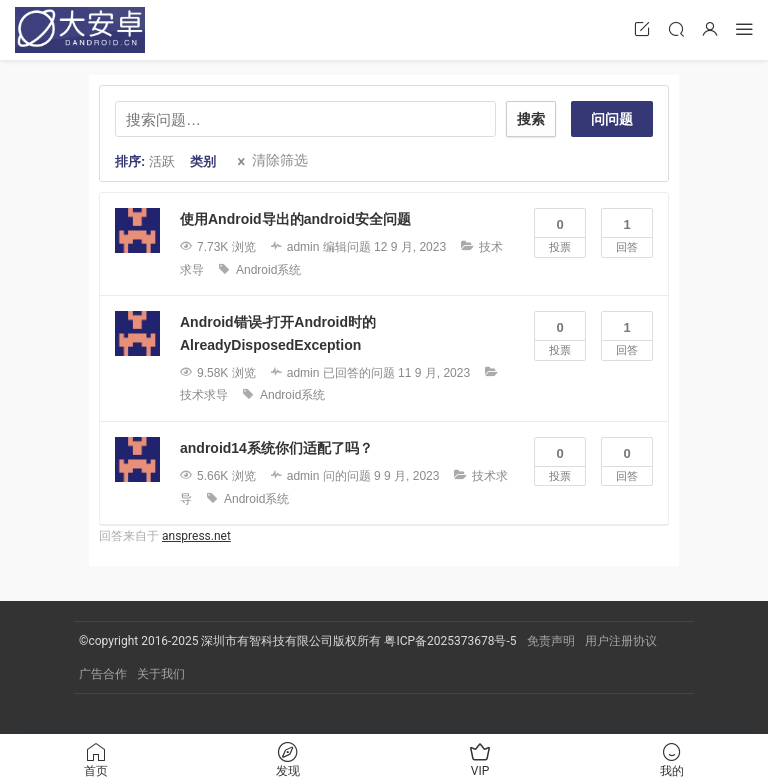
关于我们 (161, 674)
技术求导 (204, 395)
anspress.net (196, 536)
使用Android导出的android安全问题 (295, 219)
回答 (627, 231)
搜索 (531, 119)
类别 (203, 161)
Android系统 (268, 270)
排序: (145, 161)
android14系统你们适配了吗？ (276, 448)
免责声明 (551, 641)
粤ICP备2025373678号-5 (450, 641)
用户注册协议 (621, 641)
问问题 (612, 119)
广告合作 (103, 674)
